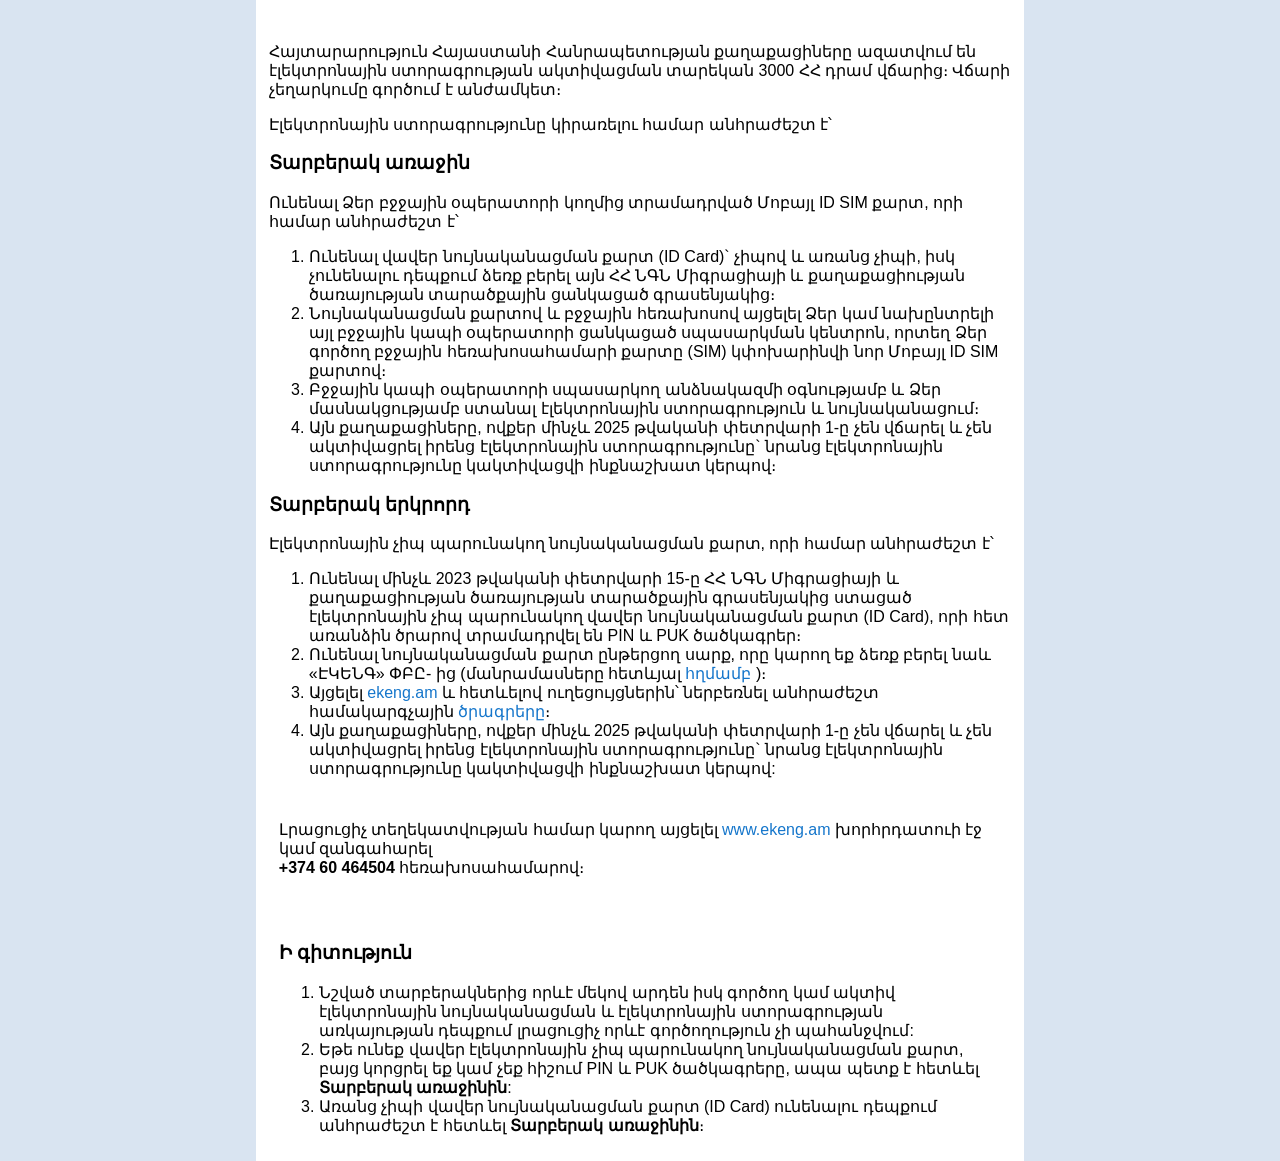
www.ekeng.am (776, 829)
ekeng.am (402, 692)
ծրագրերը (501, 711)
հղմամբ (720, 673)
